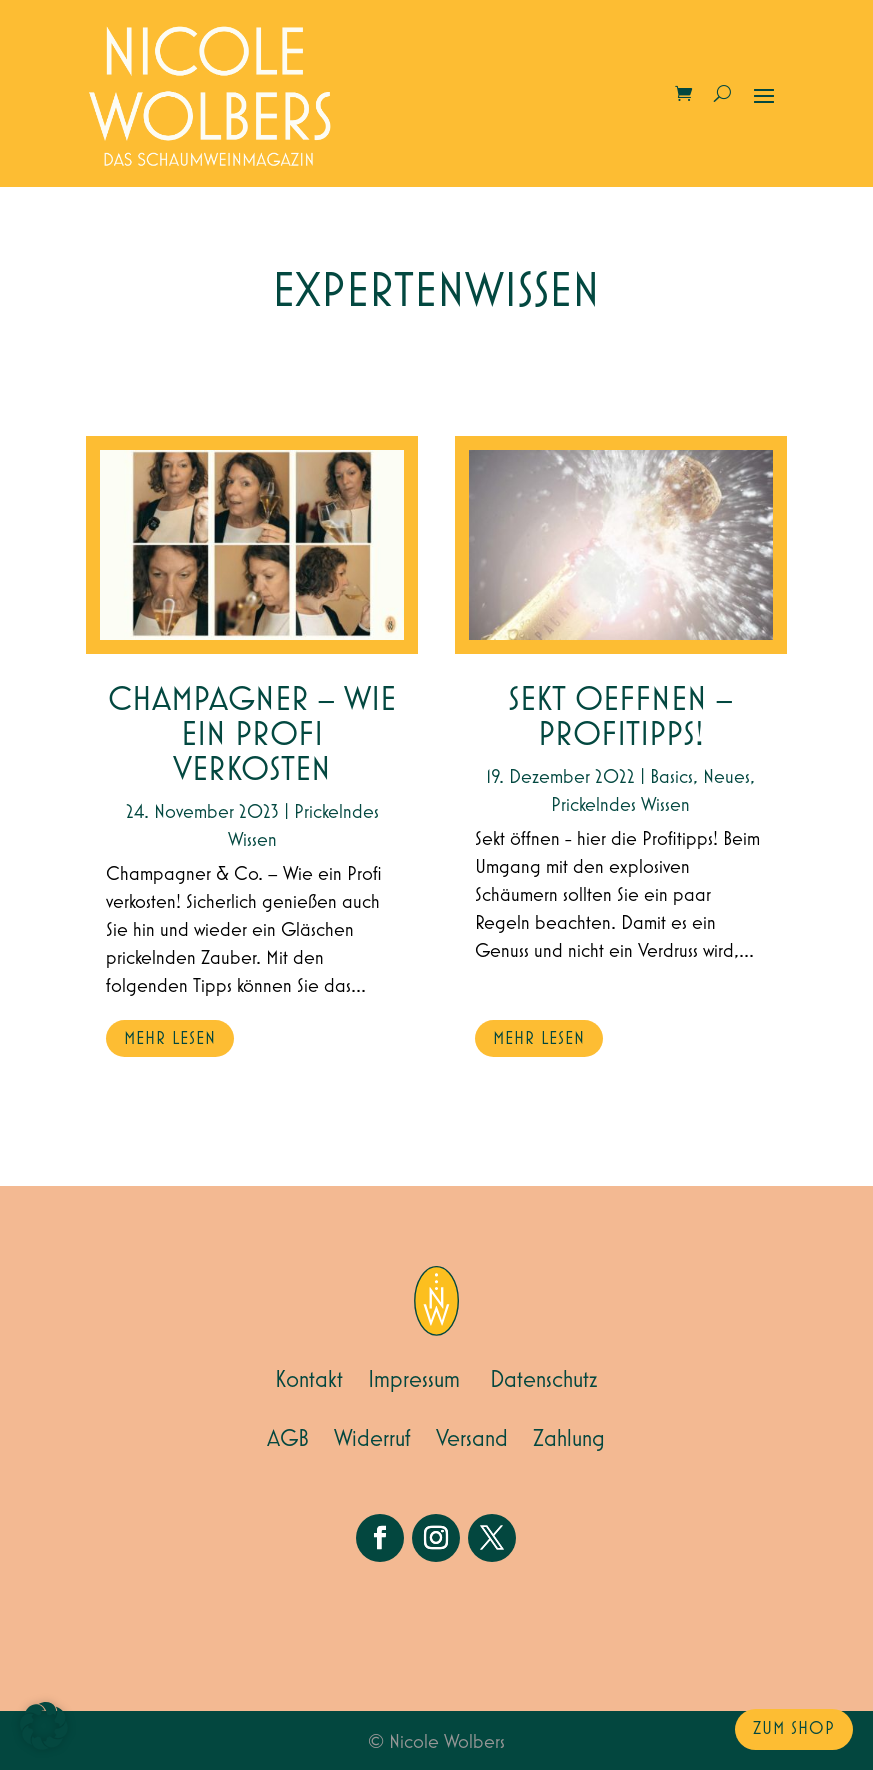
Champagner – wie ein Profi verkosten (252, 735)
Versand (472, 1439)
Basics (671, 777)
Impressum (414, 1380)
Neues (726, 777)
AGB (288, 1439)
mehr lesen (170, 1039)
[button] (44, 1726)
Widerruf (372, 1439)
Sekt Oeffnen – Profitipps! (620, 718)
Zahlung (569, 1439)
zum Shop (794, 1729)
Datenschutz (544, 1380)
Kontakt (309, 1380)
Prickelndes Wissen (620, 805)
